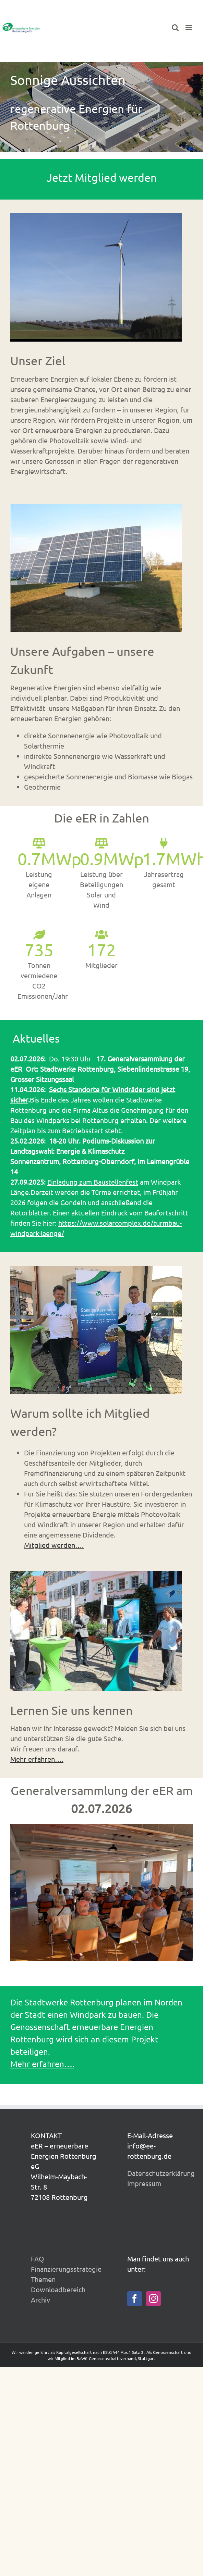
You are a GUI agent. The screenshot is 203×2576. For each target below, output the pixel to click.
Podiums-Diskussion (113, 1140)
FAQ (37, 2258)
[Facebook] (134, 2298)
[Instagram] (153, 2298)
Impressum (144, 2183)
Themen (43, 2279)
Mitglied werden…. (54, 1545)
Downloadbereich (58, 2289)
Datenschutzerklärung (161, 2173)
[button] (15, 1893)
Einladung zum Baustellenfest (92, 1181)
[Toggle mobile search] (175, 27)
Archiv (40, 2299)
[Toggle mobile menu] (189, 27)
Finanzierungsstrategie (66, 2269)
